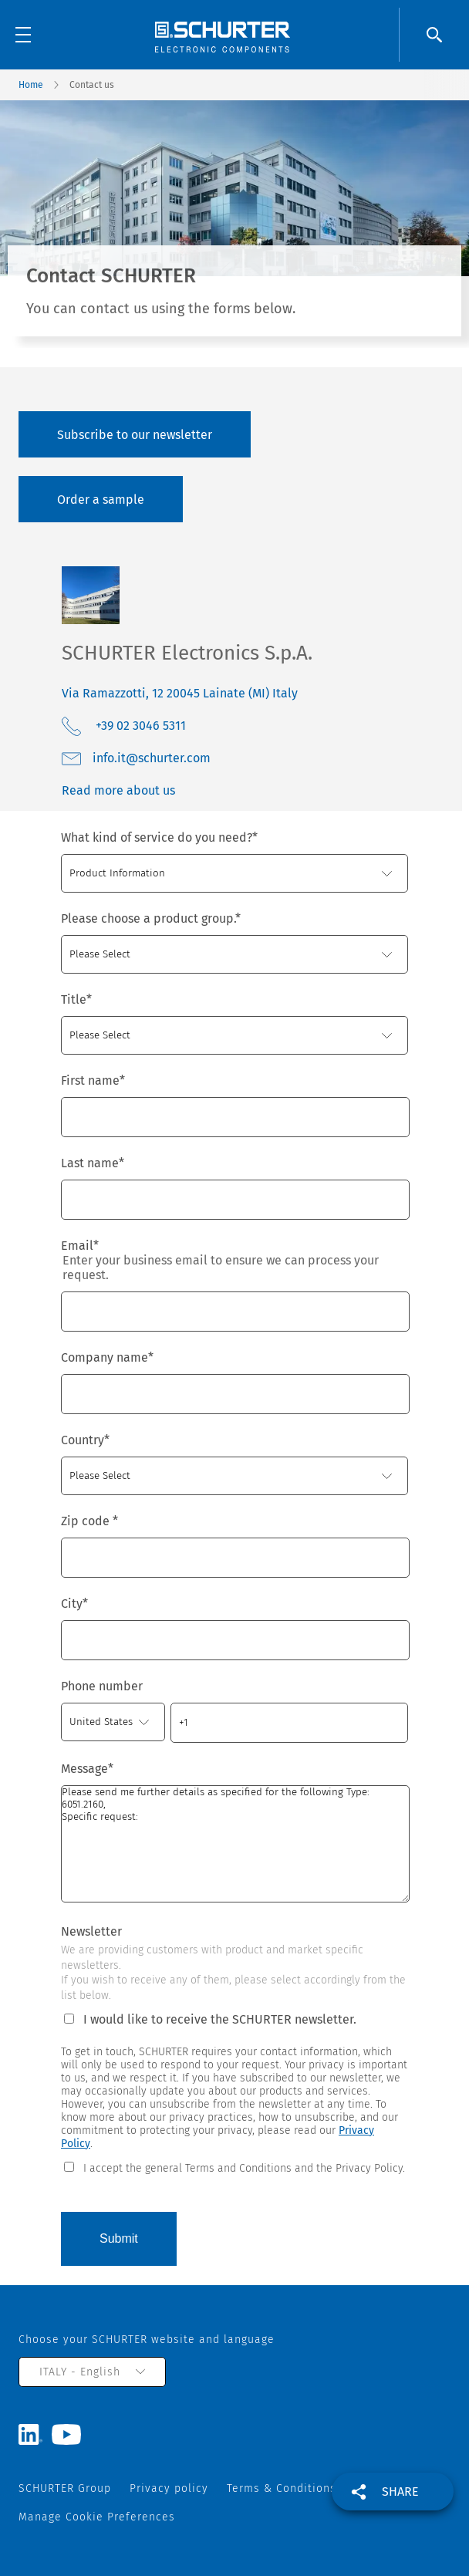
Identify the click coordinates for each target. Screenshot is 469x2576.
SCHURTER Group (65, 2488)
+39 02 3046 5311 (139, 725)
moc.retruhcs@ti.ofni (152, 758)
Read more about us (118, 790)
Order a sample (100, 499)
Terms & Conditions (281, 2488)
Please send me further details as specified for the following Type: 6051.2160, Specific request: (235, 1843)
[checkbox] (234, 2167)
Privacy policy (169, 2488)
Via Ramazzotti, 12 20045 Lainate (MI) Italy (180, 693)
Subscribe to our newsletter (134, 434)
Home (31, 84)
